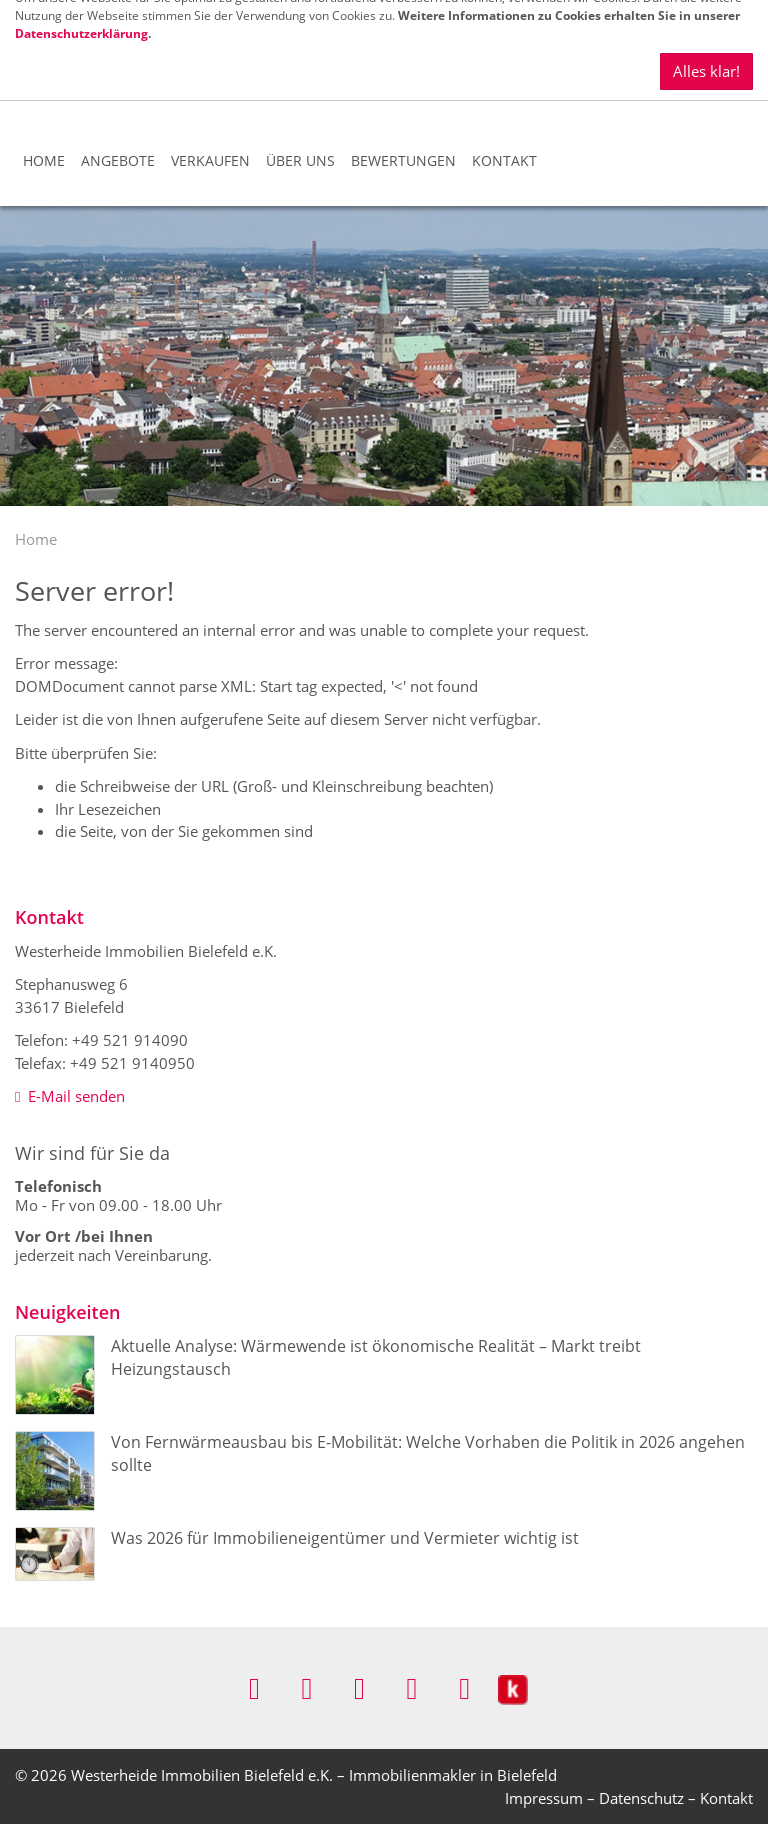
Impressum (544, 1798)
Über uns (300, 160)
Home (44, 160)
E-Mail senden (70, 1096)
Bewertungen (403, 160)
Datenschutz (641, 1798)
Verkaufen (210, 160)
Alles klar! (706, 18)
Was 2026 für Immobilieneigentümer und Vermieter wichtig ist (345, 1538)
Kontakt (504, 160)
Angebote (118, 160)
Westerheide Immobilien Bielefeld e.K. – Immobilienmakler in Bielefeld (314, 1775)
